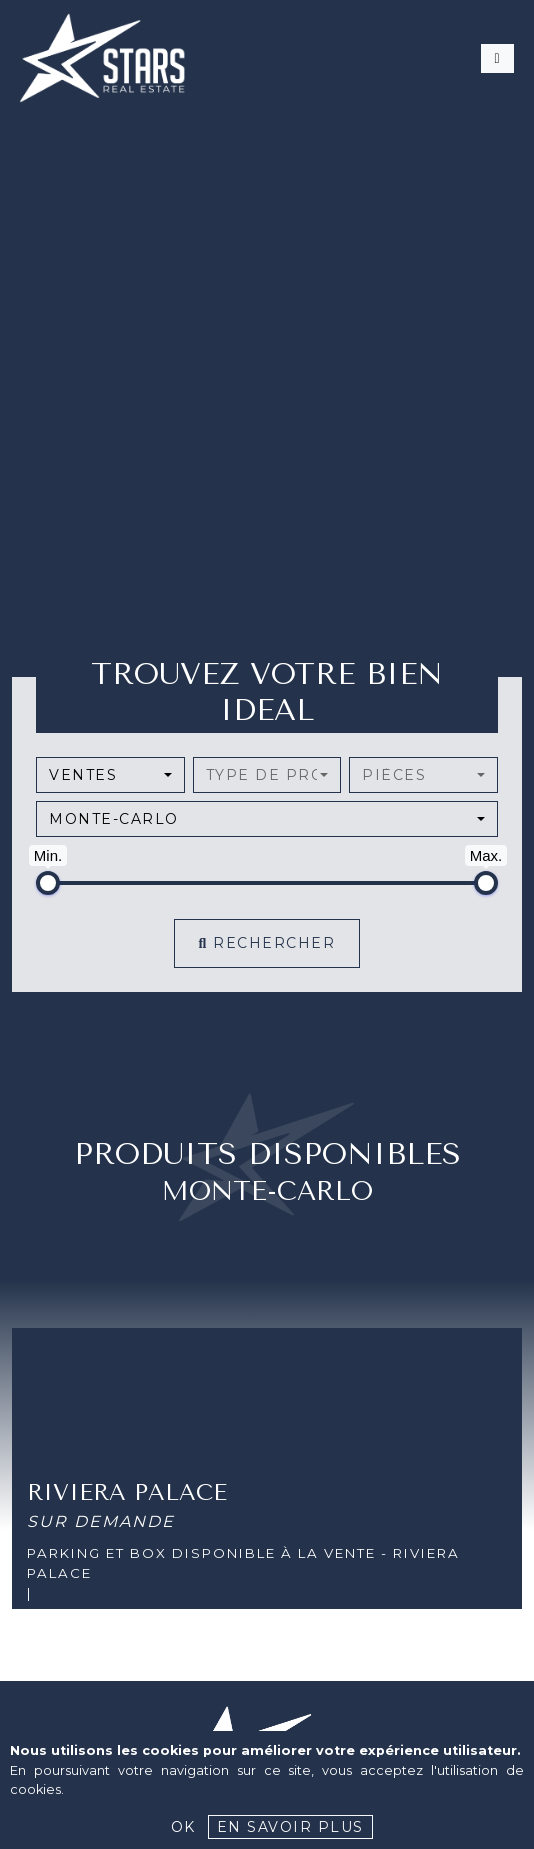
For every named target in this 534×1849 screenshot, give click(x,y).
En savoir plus (290, 1827)
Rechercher (267, 943)
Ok (183, 1827)
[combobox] (110, 775)
